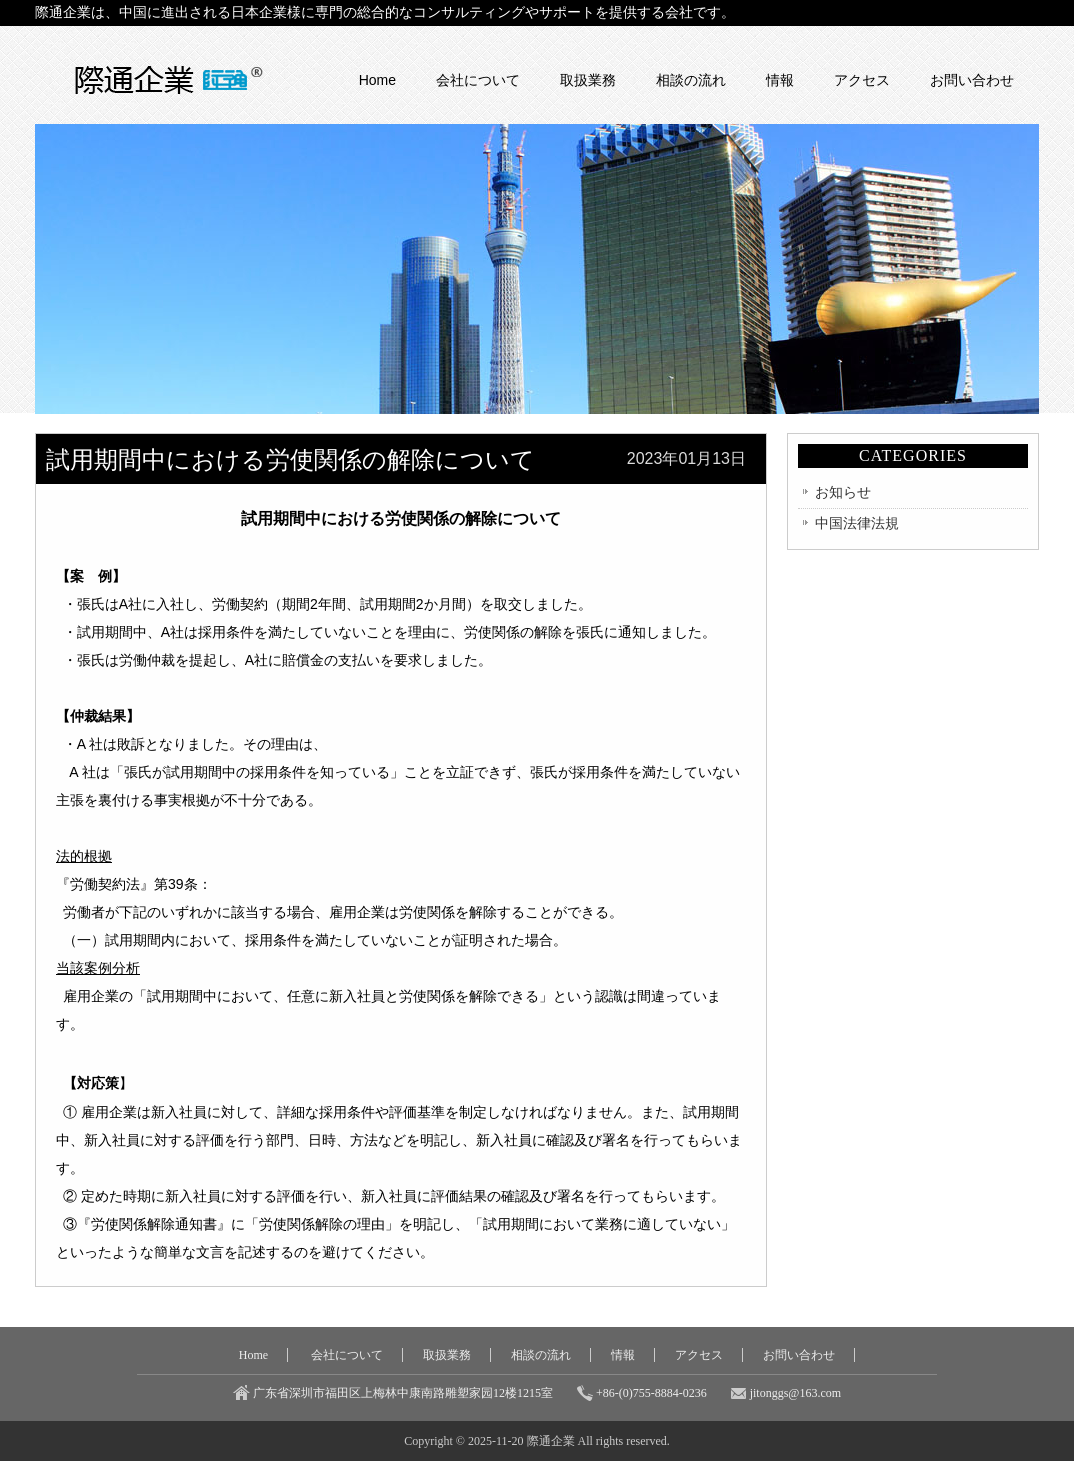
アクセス (862, 80)
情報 (780, 80)
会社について (478, 80)
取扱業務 (588, 80)
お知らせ (843, 492)
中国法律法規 (857, 523)
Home (377, 80)
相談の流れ (691, 80)
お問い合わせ (972, 80)
